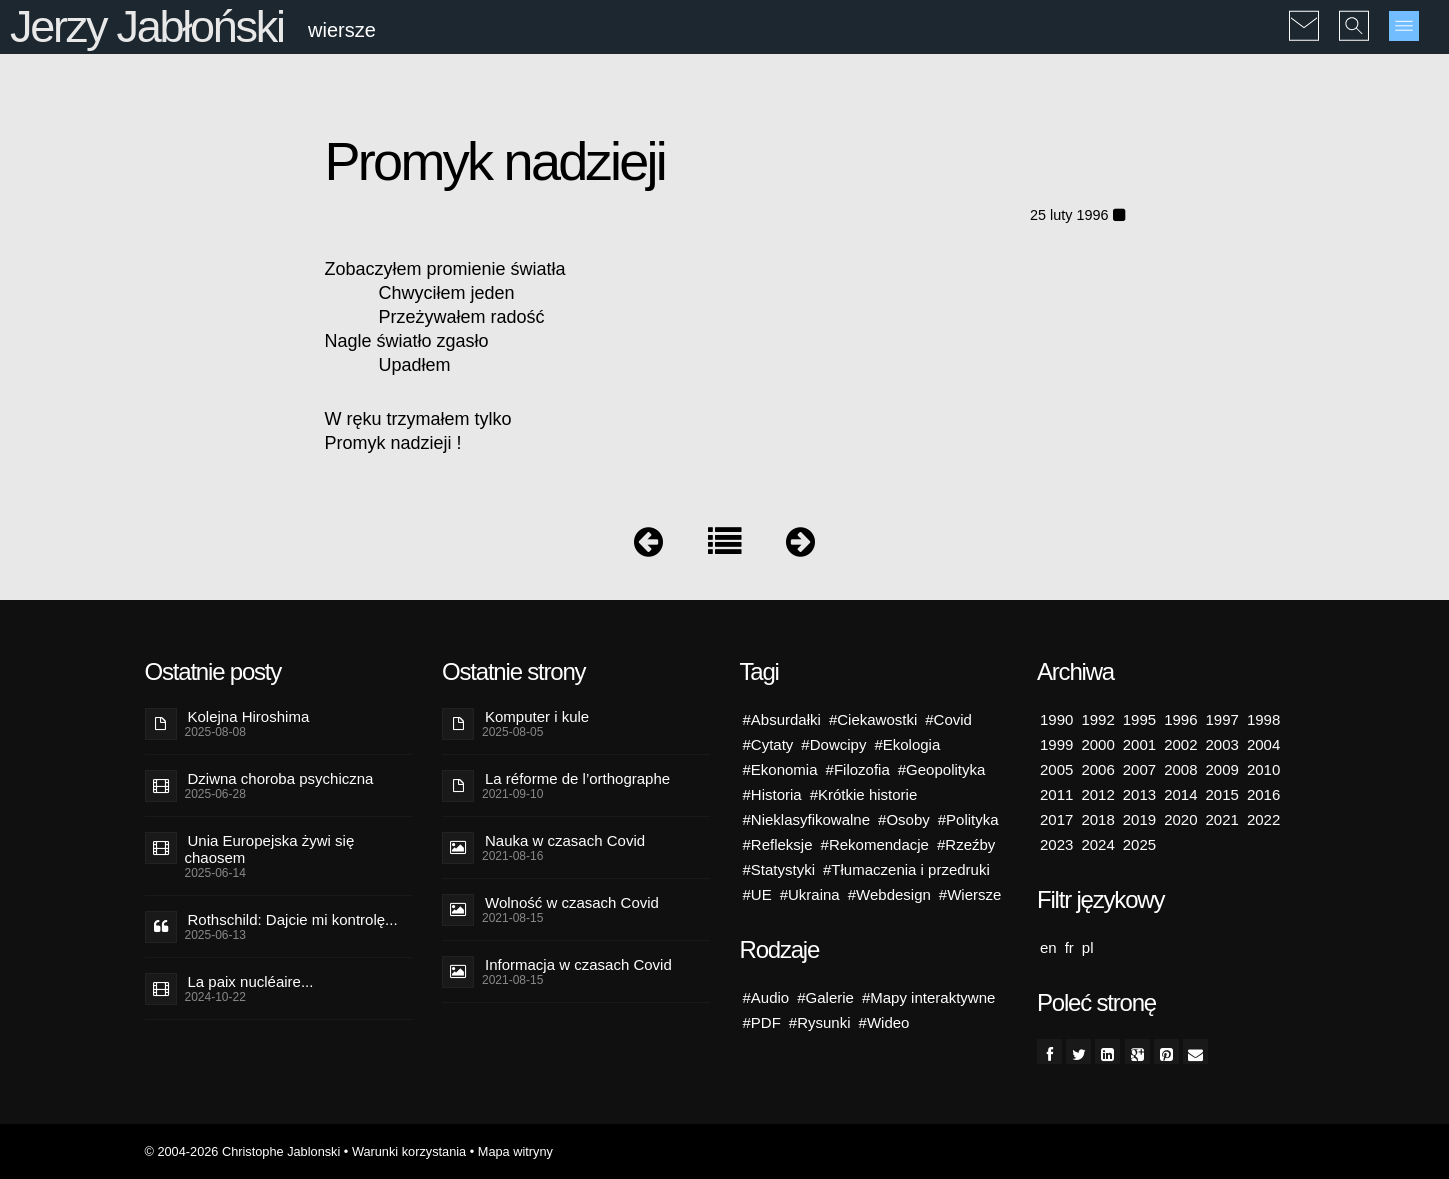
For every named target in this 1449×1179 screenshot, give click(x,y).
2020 (1180, 819)
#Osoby (904, 819)
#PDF (762, 1022)
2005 (1056, 769)
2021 (1222, 819)
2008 (1180, 769)
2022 (1263, 819)
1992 (1097, 719)
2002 (1180, 744)
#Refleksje (778, 844)
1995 (1139, 719)
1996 (1180, 719)
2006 (1097, 769)
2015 (1222, 794)
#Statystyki (779, 869)
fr (1069, 947)
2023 (1056, 844)
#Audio (766, 997)
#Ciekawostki (873, 719)
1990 (1056, 719)
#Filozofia (858, 769)
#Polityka (968, 819)
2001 (1139, 744)
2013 (1139, 794)
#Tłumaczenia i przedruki (906, 869)
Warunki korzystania (409, 1151)
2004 (1263, 744)
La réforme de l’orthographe (577, 778)
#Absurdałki (782, 719)
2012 (1097, 794)
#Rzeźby (966, 844)
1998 (1263, 719)
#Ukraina (810, 894)
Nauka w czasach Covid (565, 840)
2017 (1056, 819)
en (1048, 947)
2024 (1097, 844)
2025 (1139, 844)
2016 (1263, 794)
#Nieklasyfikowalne (807, 819)
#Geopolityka (942, 769)
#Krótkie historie (864, 794)
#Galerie (825, 997)
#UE (757, 894)
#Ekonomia (780, 769)
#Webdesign (889, 894)
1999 (1056, 744)
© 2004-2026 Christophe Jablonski (243, 1151)
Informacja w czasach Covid (578, 964)
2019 (1139, 819)
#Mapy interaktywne (928, 997)
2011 (1056, 794)
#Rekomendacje (875, 844)
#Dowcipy (833, 744)
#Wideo (884, 1022)
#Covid (948, 719)
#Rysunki (820, 1022)
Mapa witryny (515, 1151)
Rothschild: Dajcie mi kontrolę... (293, 919)
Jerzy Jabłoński (147, 26)
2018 (1097, 819)
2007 (1139, 769)
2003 (1222, 744)
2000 (1097, 744)
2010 (1263, 769)
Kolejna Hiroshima (249, 716)
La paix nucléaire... (251, 981)
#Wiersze (970, 894)
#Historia (772, 794)
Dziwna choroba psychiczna (281, 778)
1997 (1222, 719)
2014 (1180, 794)
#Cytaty (768, 744)
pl (1088, 947)
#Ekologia (907, 744)
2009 (1222, 769)
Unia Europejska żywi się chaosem (270, 849)
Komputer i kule (537, 716)
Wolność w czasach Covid (572, 902)
